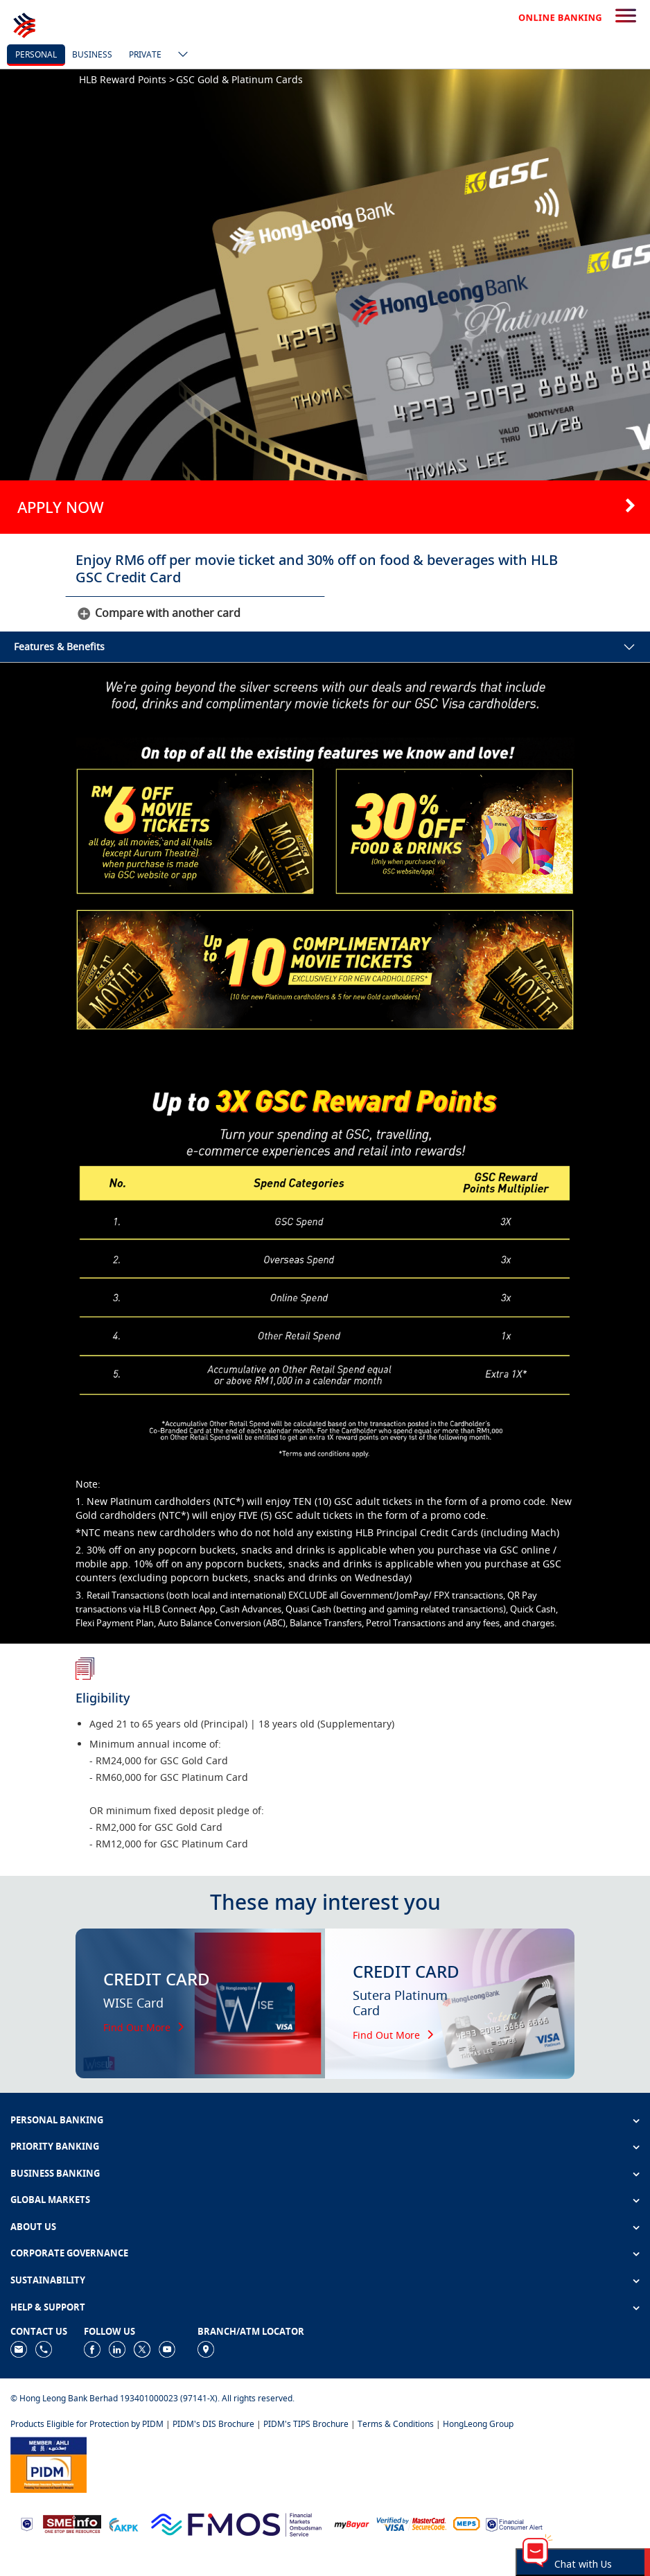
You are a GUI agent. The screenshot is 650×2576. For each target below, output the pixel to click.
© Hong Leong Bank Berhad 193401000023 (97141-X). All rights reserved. (152, 2398)
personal (36, 54)
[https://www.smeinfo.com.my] (72, 2523)
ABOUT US (33, 2226)
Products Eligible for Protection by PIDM (87, 2424)
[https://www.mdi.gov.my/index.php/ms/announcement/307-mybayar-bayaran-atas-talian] (352, 2523)
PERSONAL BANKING (56, 2120)
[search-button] (626, 16)
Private (145, 54)
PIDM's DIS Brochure (213, 2424)
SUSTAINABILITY (47, 2280)
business (92, 54)
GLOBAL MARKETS (50, 2199)
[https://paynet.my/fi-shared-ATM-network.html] (466, 2523)
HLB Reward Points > (127, 79)
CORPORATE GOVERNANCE (69, 2253)
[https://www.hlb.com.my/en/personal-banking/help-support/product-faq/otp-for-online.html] (411, 2523)
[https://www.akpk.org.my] (123, 2523)
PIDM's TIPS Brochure (306, 2424)
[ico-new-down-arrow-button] (179, 55)
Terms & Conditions (396, 2424)
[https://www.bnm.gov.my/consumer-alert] (514, 2523)
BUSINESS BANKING (55, 2173)
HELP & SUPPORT (47, 2307)
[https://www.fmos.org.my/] (236, 2523)
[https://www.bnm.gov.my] (26, 2523)
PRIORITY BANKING (54, 2146)
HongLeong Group (478, 2424)
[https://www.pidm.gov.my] (48, 2464)
